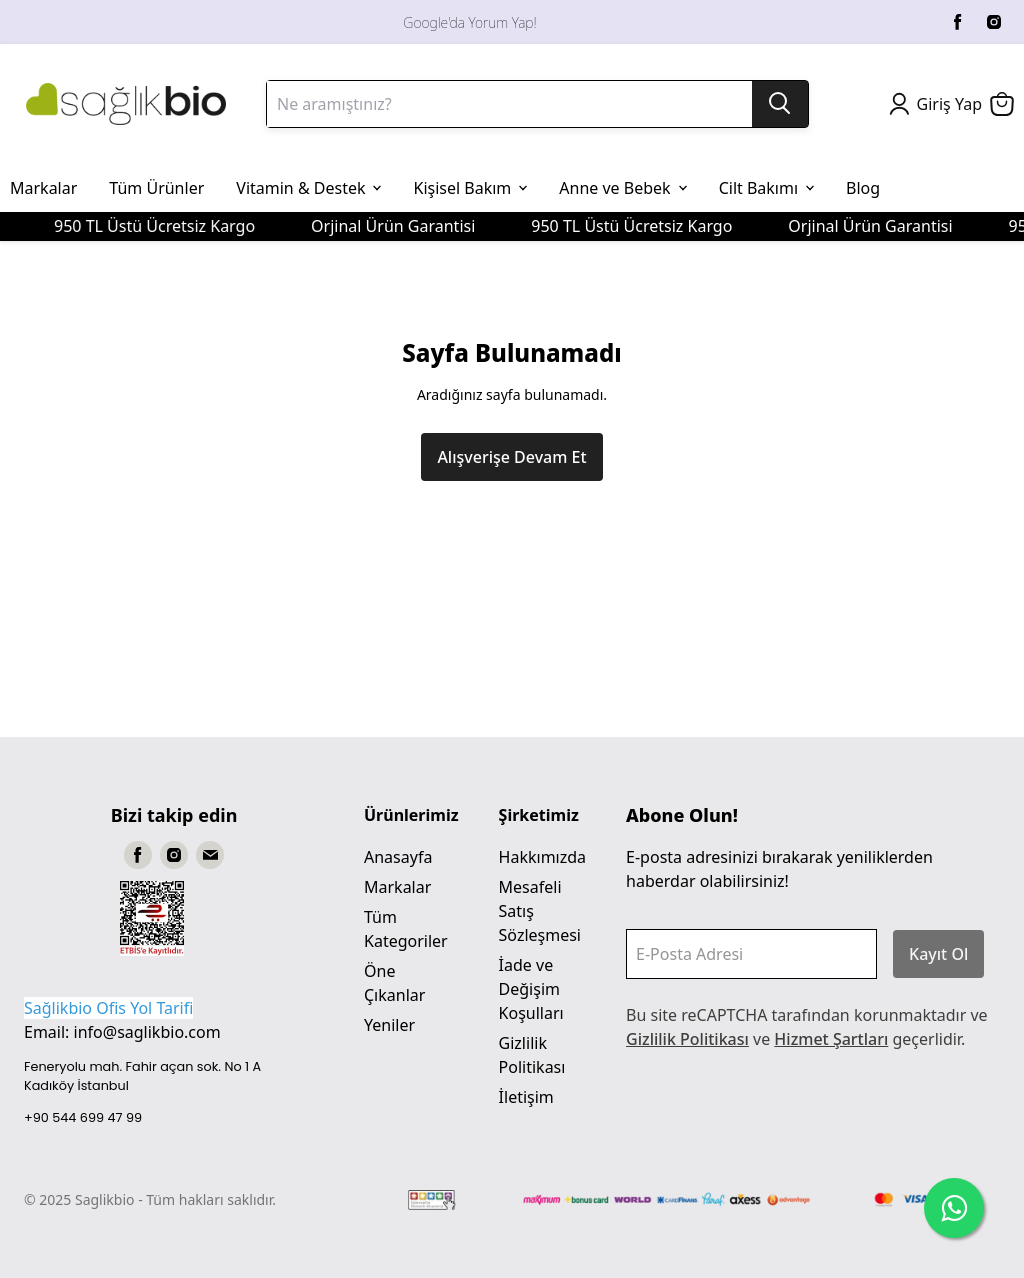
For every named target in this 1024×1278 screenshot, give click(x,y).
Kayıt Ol (938, 954)
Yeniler (389, 1025)
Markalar (397, 887)
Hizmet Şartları (831, 1039)
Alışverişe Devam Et (511, 457)
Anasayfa (398, 857)
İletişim (526, 1097)
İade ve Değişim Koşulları (531, 989)
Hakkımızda (542, 857)
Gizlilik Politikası (687, 1039)
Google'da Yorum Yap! (469, 22)
